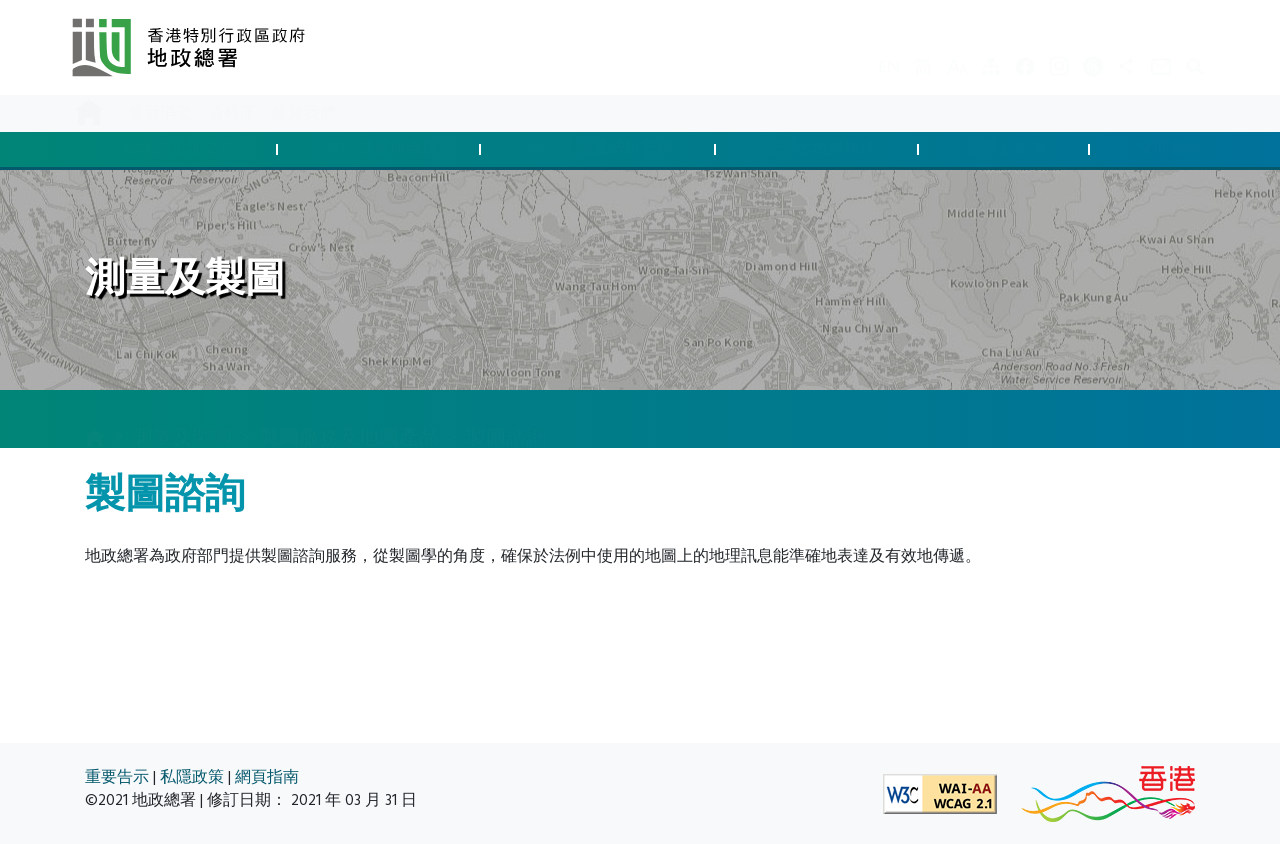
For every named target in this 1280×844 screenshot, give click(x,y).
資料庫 (232, 113)
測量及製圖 (1007, 149)
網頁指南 (267, 777)
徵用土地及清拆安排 (601, 149)
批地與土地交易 (179, 149)
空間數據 (1170, 149)
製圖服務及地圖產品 (349, 418)
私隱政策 (192, 777)
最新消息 (160, 113)
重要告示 (117, 777)
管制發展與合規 (382, 149)
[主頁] (95, 420)
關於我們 (304, 113)
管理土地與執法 (820, 149)
